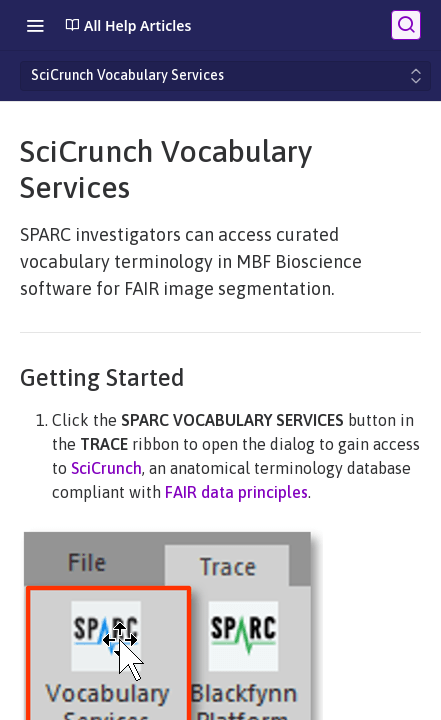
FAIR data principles (236, 492)
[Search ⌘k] (406, 25)
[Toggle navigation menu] (35, 25)
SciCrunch (106, 468)
